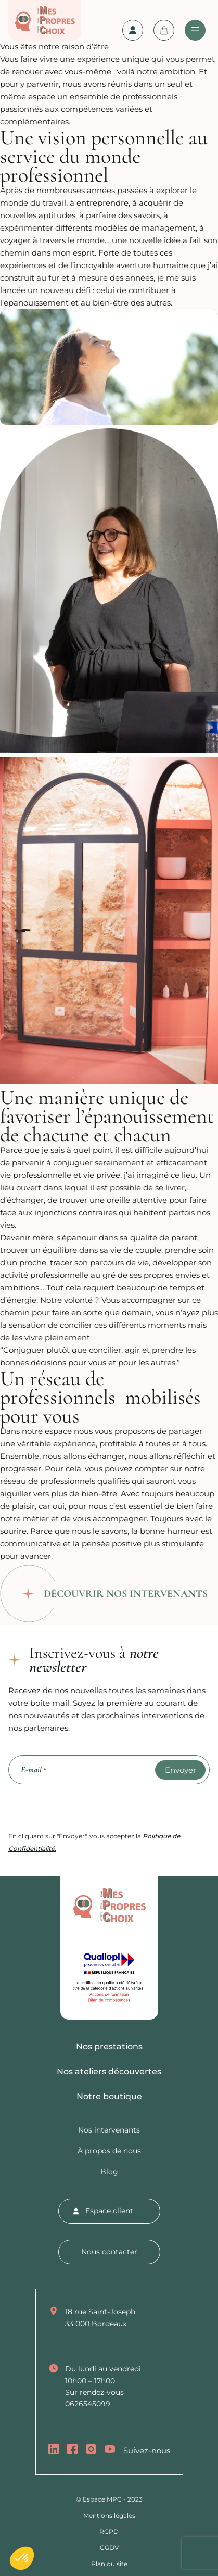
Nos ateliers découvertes (109, 2071)
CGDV (109, 2548)
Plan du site (109, 2564)
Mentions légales (109, 2515)
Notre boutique (109, 2096)
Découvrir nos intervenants (126, 1594)
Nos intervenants (109, 2130)
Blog (109, 2171)
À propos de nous (109, 2150)
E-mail (33, 1769)
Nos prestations (109, 2046)
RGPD (109, 2531)
